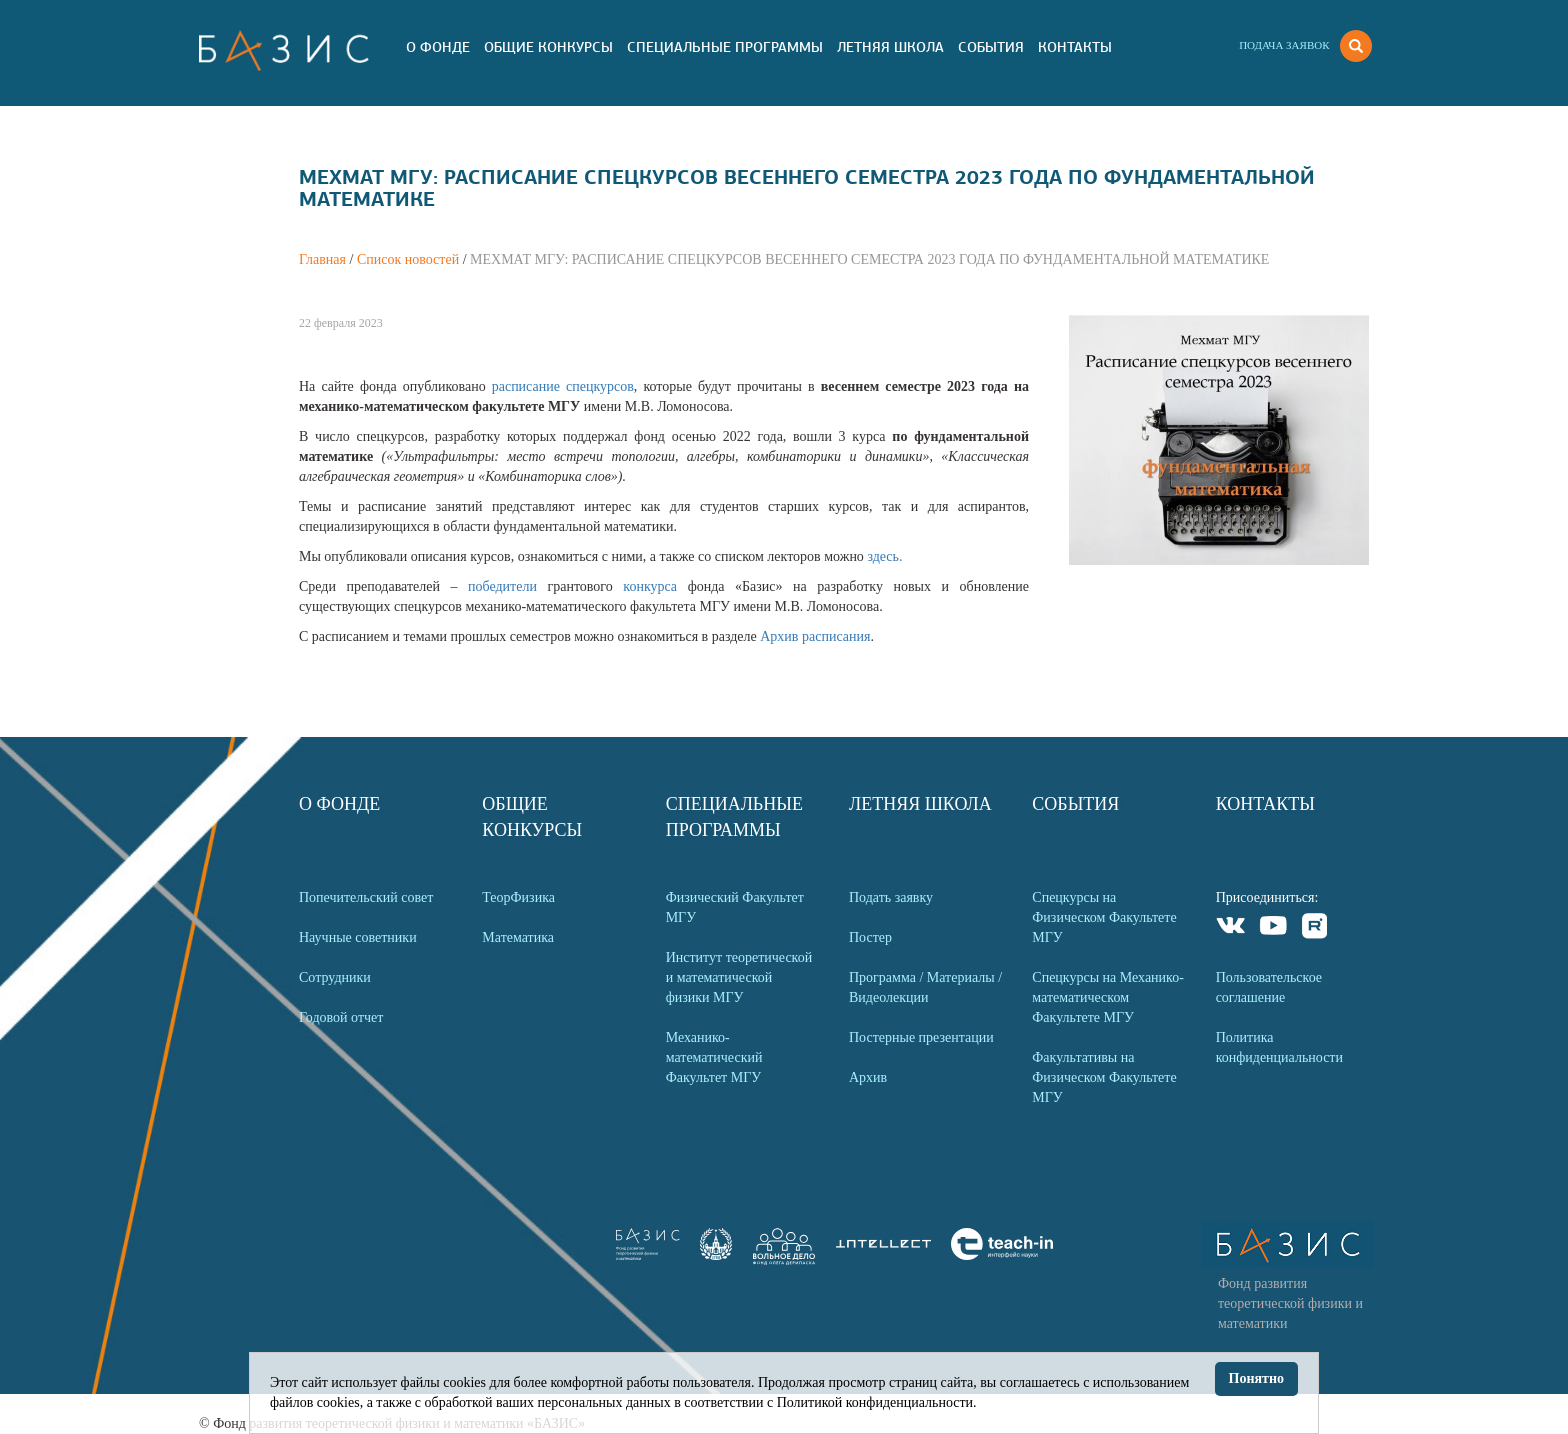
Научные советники (358, 937)
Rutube (1315, 928)
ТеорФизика (518, 897)
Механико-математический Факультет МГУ (714, 1057)
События (991, 47)
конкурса (655, 586)
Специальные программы (725, 47)
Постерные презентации (921, 1037)
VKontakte (1231, 928)
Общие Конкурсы (548, 47)
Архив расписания (815, 636)
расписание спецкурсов (563, 386)
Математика (518, 937)
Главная (322, 259)
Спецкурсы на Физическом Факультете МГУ (1104, 917)
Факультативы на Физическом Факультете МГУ (1104, 1077)
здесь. (884, 556)
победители (507, 586)
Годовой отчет (341, 1017)
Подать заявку (891, 897)
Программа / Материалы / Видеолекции (925, 987)
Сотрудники (335, 977)
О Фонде (438, 47)
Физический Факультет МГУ (735, 907)
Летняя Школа (890, 47)
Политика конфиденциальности (1279, 1047)
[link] (716, 1255)
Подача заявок (1284, 45)
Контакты (1075, 47)
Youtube (1273, 928)
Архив (868, 1077)
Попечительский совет (366, 897)
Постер (870, 937)
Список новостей (408, 259)
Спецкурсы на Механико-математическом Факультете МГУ (1108, 997)
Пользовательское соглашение (1269, 987)
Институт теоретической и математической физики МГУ (739, 977)
